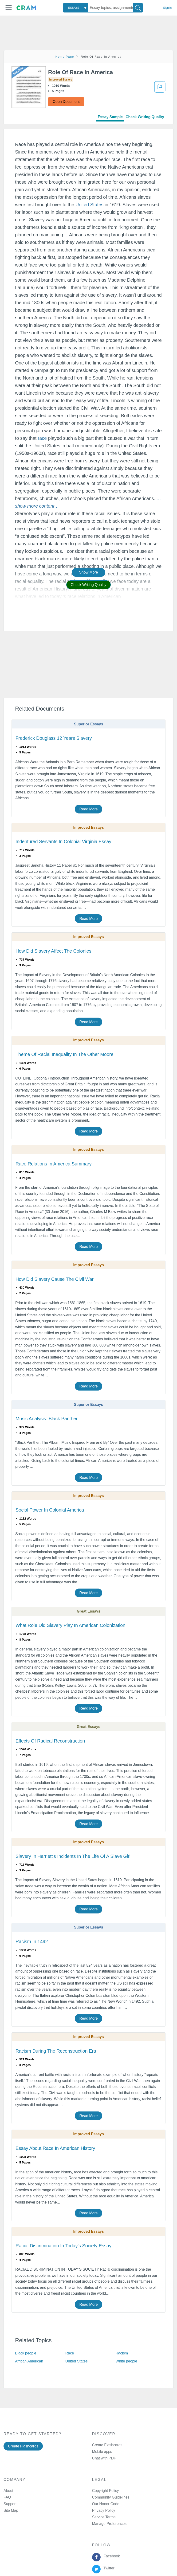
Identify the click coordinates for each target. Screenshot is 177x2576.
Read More (88, 809)
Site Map (11, 2510)
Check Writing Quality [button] (88, 585)
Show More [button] (88, 572)
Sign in (167, 7)
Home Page (64, 56)
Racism (121, 2353)
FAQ (7, 2497)
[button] (8, 8)
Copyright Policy (105, 2491)
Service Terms (104, 2517)
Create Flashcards (23, 2446)
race (42, 438)
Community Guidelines (111, 2497)
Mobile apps (102, 2452)
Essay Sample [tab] (110, 117)
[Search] (138, 7)
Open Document (66, 102)
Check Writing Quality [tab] (145, 117)
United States (89, 204)
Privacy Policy (103, 2510)
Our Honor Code (105, 2504)
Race (69, 2353)
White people (126, 2361)
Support (10, 2504)
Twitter (108, 2568)
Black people (25, 2353)
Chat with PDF (104, 2458)
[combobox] (75, 7)
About (8, 2491)
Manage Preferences (109, 2524)
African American (29, 2361)
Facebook (111, 2556)
